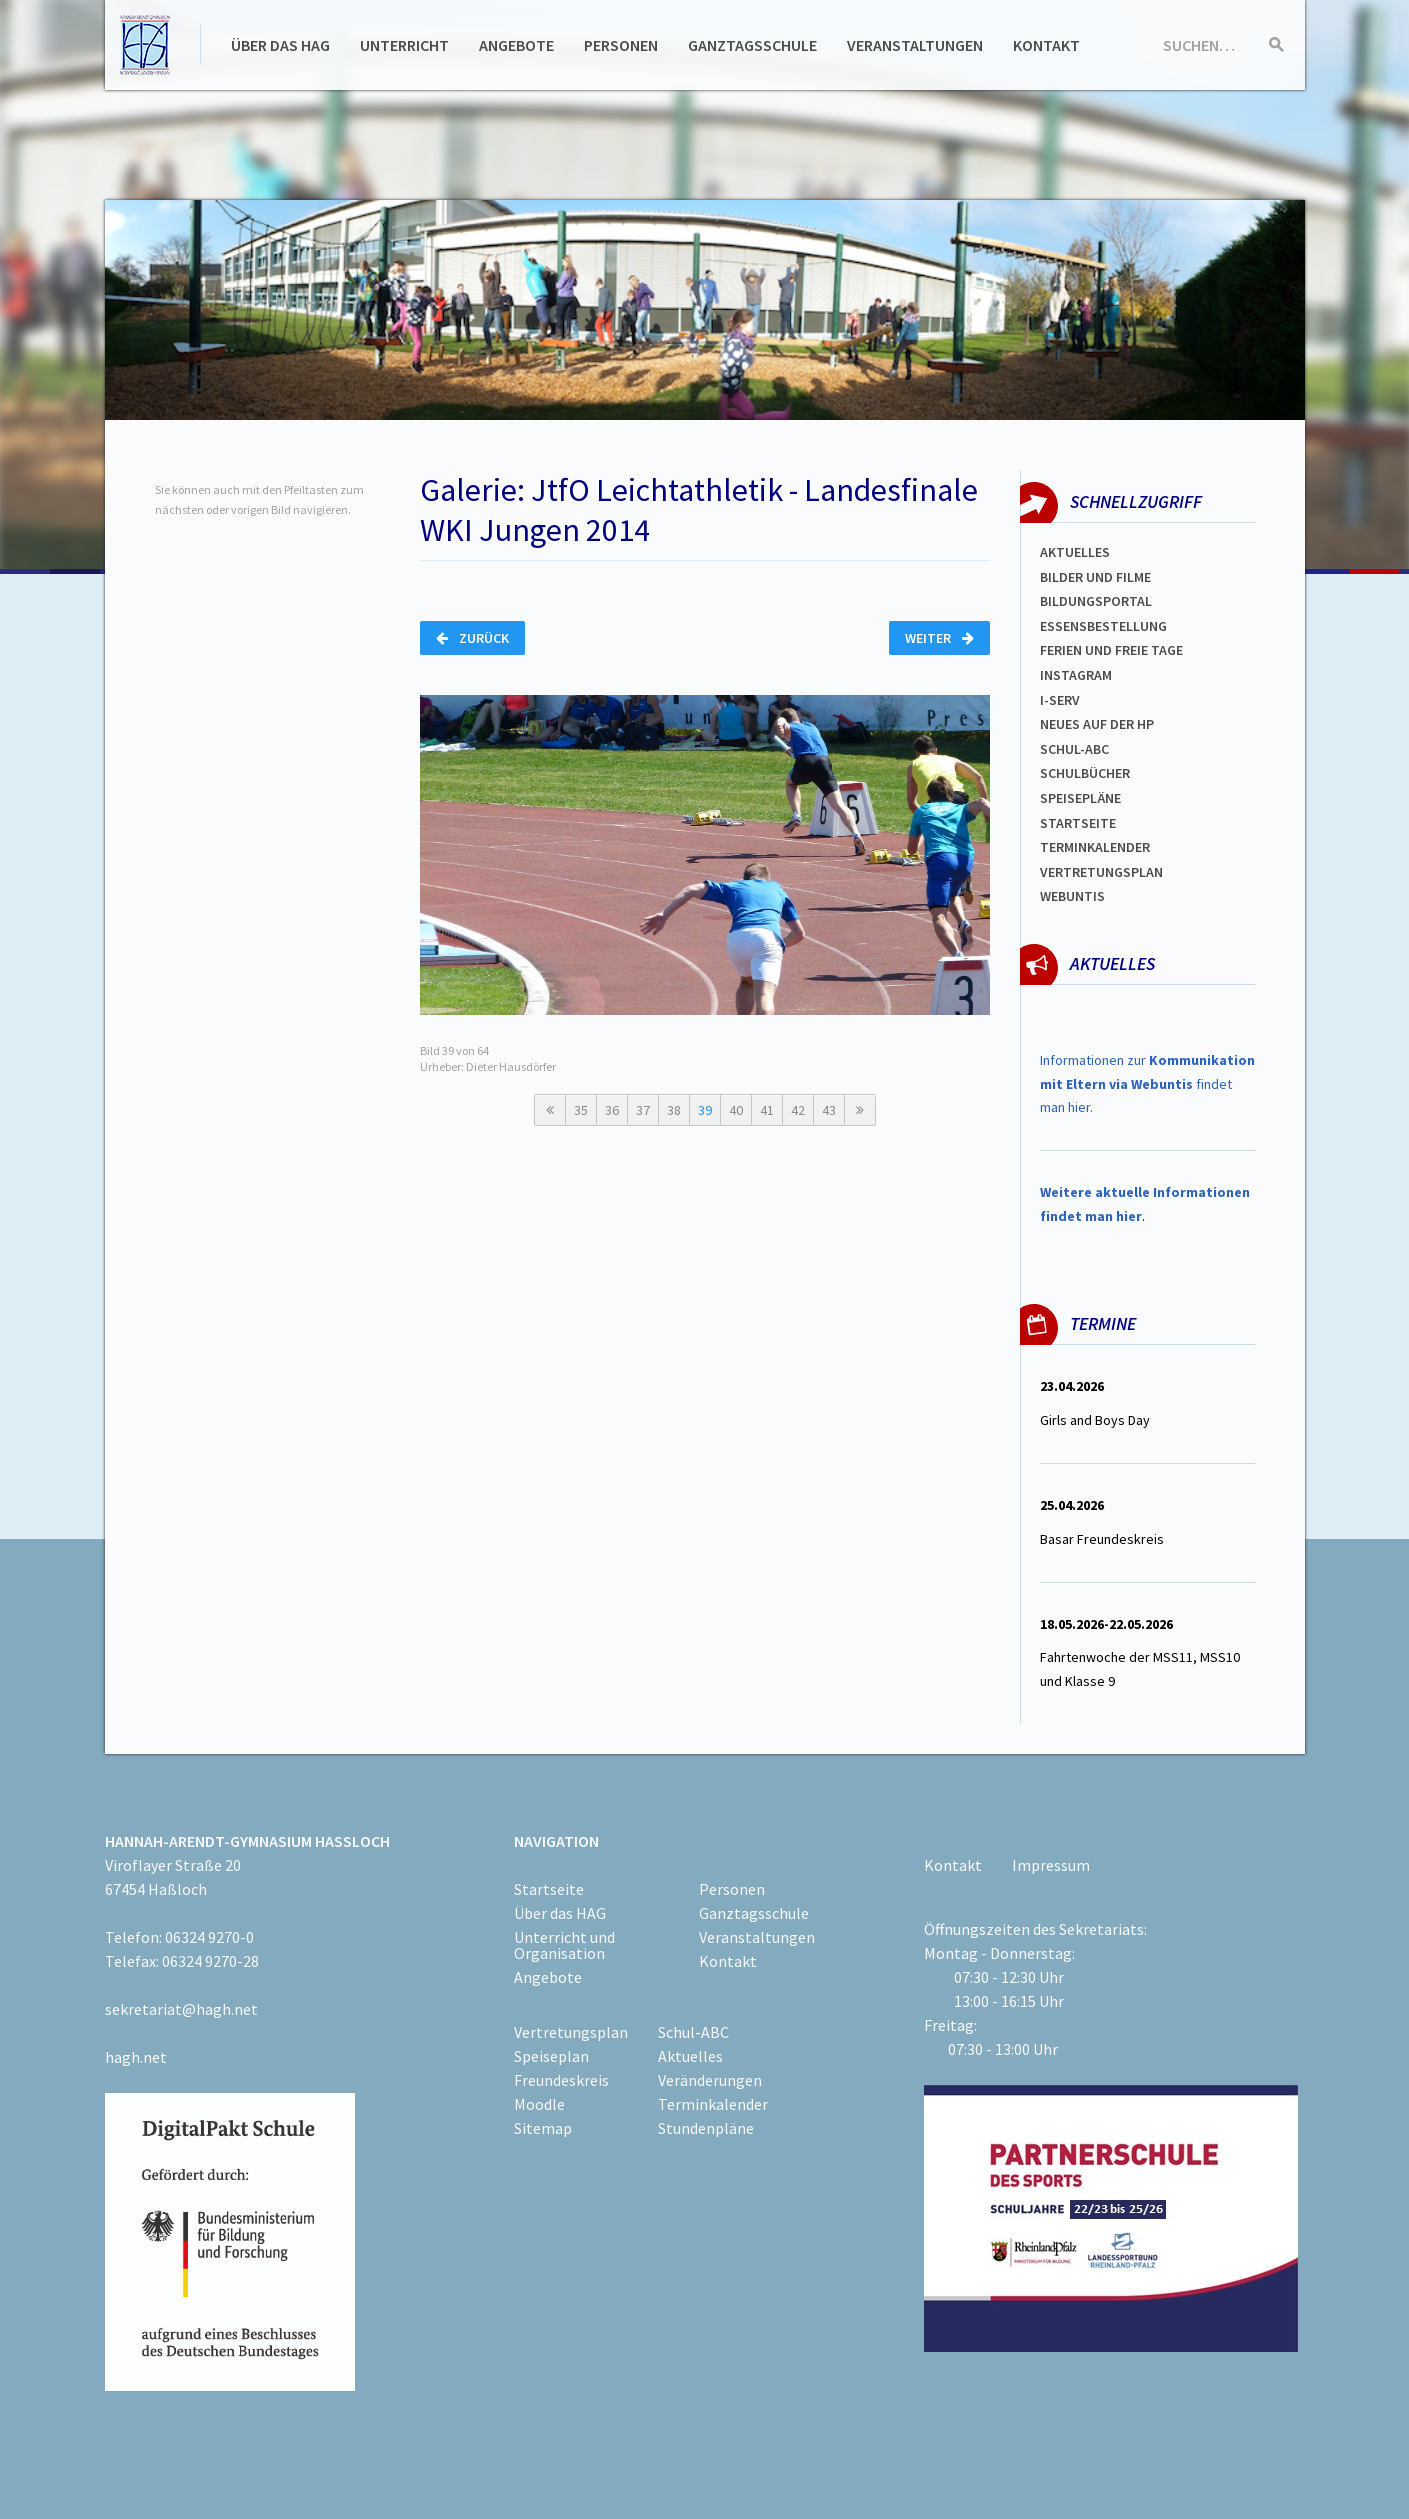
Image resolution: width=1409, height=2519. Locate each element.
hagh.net (136, 2057)
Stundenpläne (706, 2128)
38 (674, 1110)
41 (767, 1110)
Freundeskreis (561, 2080)
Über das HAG (280, 45)
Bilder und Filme (1095, 577)
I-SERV (1060, 700)
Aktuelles (1075, 552)
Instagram (1076, 675)
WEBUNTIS (1072, 896)
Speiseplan (551, 2056)
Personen (621, 45)
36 (612, 1110)
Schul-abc (1074, 749)
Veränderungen (710, 2080)
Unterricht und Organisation (564, 1945)
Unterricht (404, 45)
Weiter (939, 638)
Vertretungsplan (1101, 872)
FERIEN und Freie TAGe (1111, 650)
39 (705, 1110)
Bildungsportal (1096, 601)
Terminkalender (1095, 847)
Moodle (539, 2104)
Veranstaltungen (915, 45)
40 (736, 1110)
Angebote (516, 45)
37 (643, 1110)
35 (581, 1110)
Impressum (1051, 1865)
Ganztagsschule (752, 45)
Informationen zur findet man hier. (1147, 1084)
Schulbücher (1085, 773)
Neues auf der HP (1097, 724)
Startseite (1078, 823)
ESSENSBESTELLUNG (1103, 626)
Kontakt (1046, 45)
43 (829, 1110)
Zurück (472, 638)
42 (798, 1110)
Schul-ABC (693, 2032)
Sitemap (543, 2128)
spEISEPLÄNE (1080, 798)
